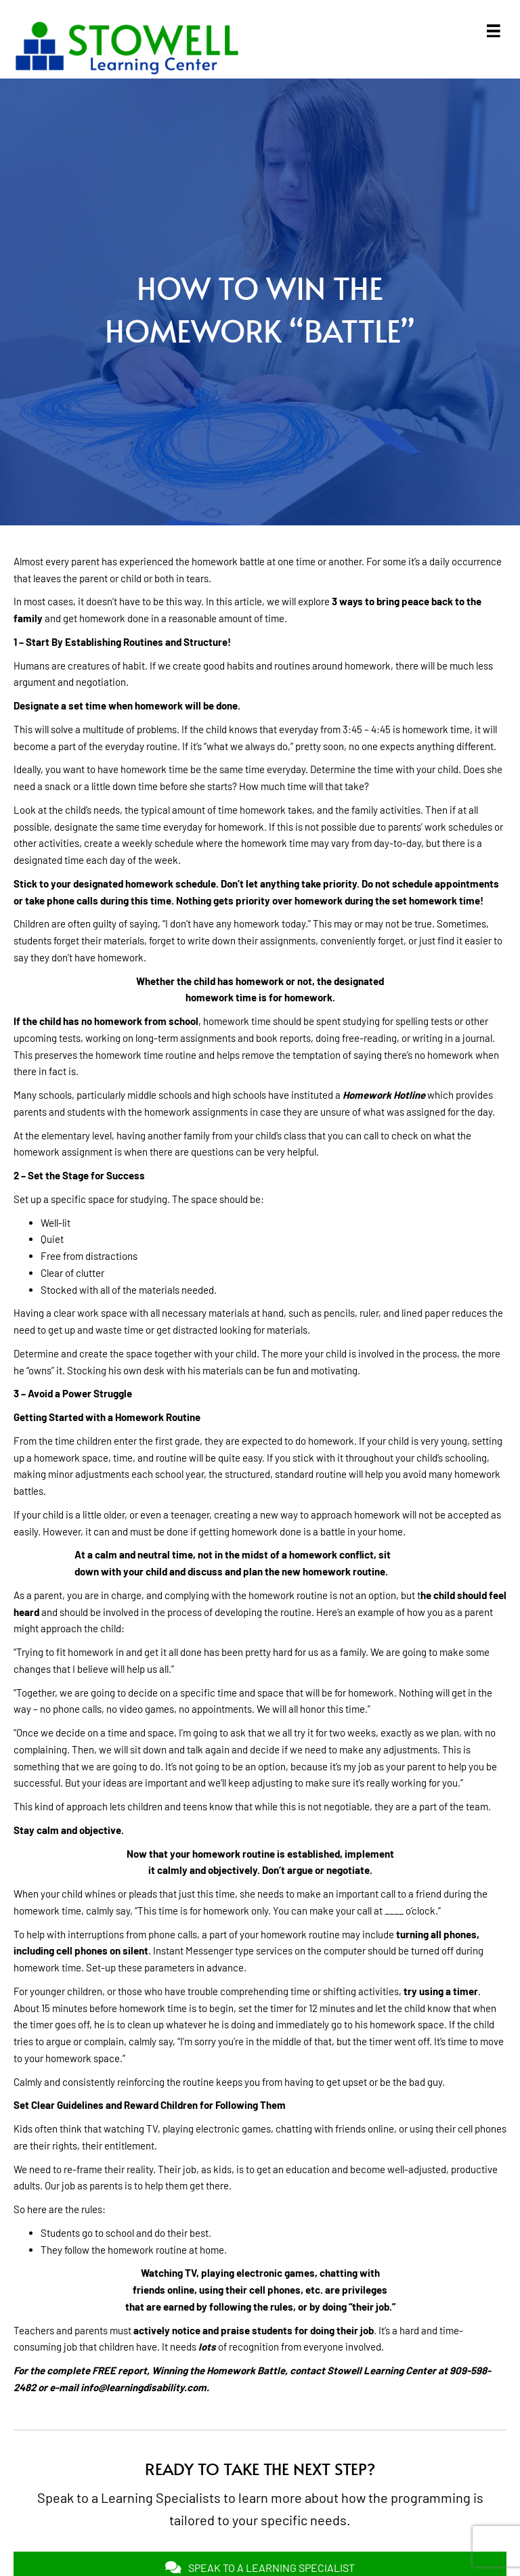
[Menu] (493, 31)
